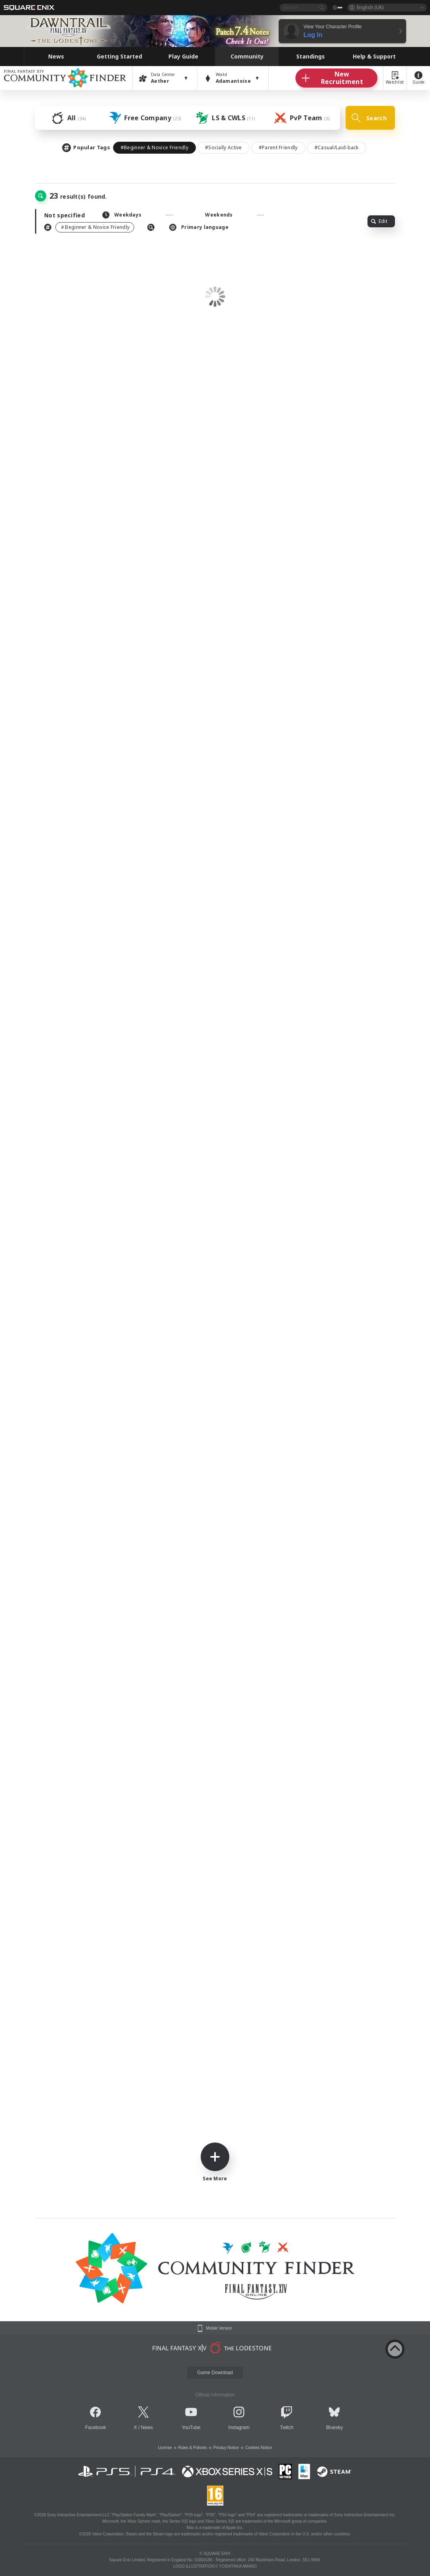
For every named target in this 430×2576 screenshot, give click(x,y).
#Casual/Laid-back (337, 147)
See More (215, 2162)
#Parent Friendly (278, 147)
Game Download (215, 2372)
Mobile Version (219, 2328)
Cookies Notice (258, 2447)
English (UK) (370, 7)
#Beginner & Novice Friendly (154, 147)
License (165, 2447)
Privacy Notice (226, 2447)
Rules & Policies (192, 2447)
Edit (379, 221)
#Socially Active (223, 147)
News (147, 2427)
